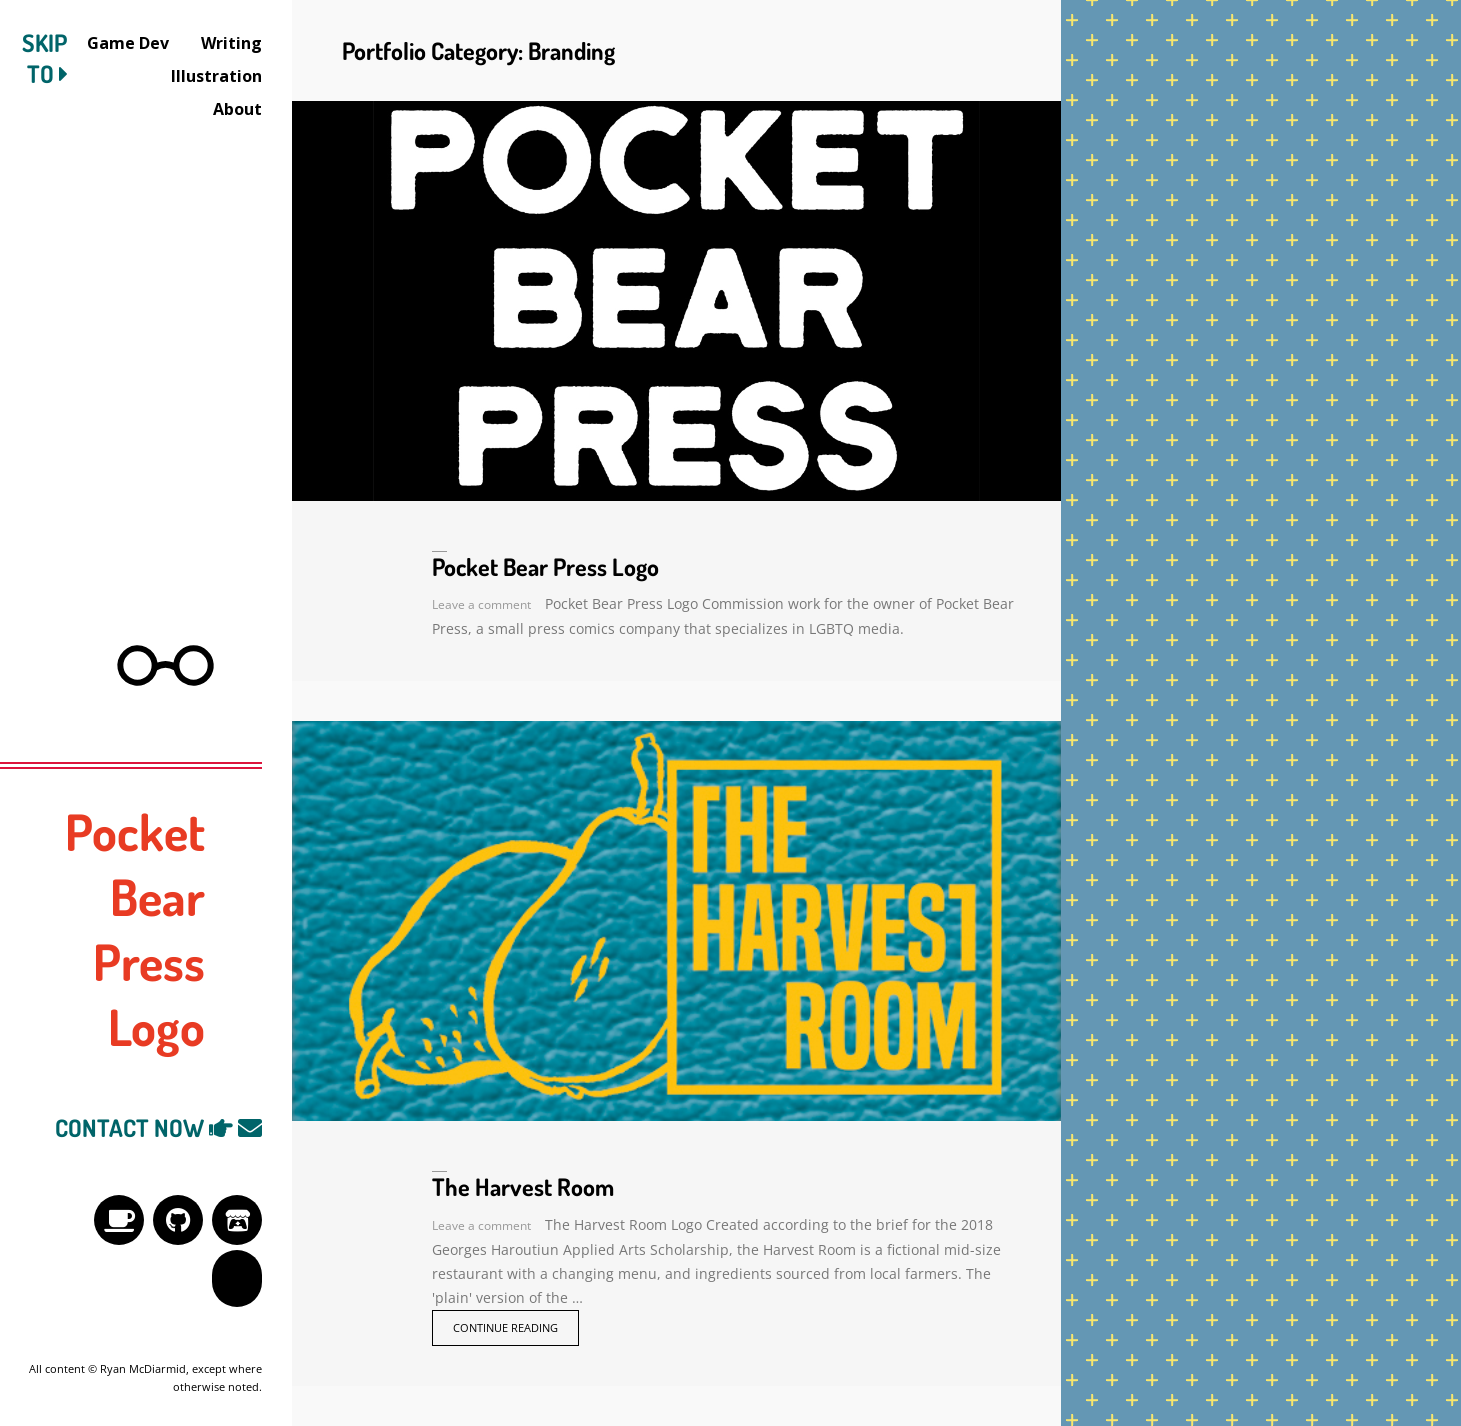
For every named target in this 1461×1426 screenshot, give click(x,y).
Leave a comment (481, 604)
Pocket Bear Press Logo (545, 566)
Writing (231, 43)
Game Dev (128, 43)
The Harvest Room (523, 1186)
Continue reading (505, 1327)
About (237, 109)
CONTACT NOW (158, 1127)
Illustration (216, 76)
